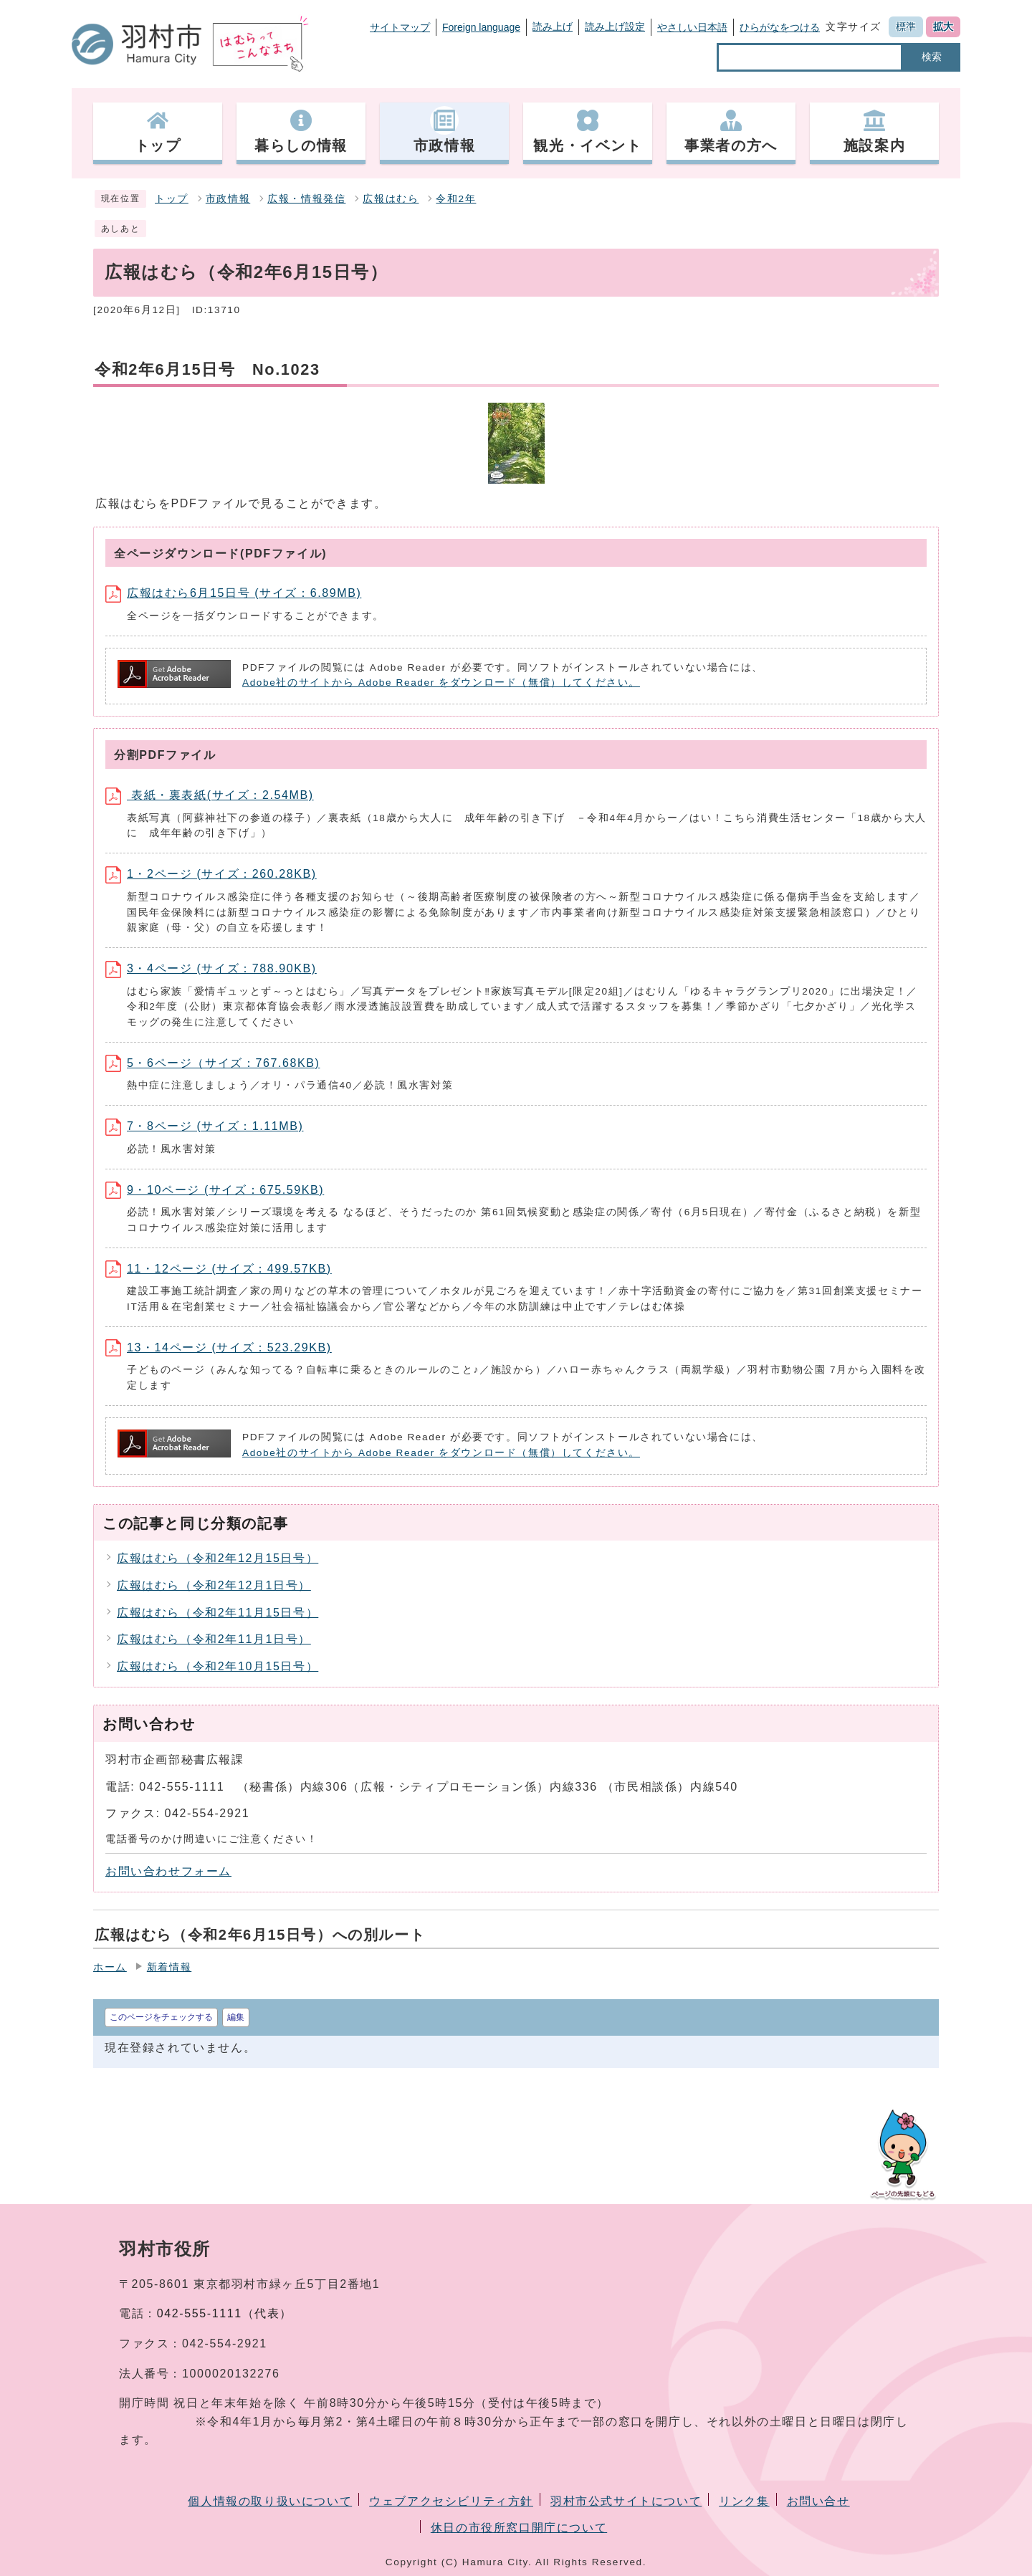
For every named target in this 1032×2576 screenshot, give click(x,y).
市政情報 (228, 198)
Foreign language (481, 27)
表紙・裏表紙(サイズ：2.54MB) (209, 795)
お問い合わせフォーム (168, 1871)
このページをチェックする (161, 2017)
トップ (171, 198)
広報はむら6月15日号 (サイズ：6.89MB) (233, 593)
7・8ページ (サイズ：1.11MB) (204, 1126)
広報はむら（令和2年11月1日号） (214, 1639)
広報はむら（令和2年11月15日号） (217, 1613)
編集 (235, 2017)
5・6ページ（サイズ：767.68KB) (212, 1063)
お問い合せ (818, 2501)
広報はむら (391, 198)
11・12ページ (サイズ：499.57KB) (218, 1269)
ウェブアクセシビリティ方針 (451, 2501)
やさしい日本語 (692, 27)
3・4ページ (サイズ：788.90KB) (211, 968)
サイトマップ (400, 27)
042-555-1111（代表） (224, 2313)
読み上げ (552, 26)
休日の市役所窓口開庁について (519, 2528)
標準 (906, 26)
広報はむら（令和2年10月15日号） (217, 1666)
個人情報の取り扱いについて (270, 2501)
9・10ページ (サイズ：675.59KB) (214, 1190)
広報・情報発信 (306, 198)
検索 (932, 56)
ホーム (110, 1967)
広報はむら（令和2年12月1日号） (214, 1585)
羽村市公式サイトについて (626, 2501)
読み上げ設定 (615, 26)
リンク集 (744, 2501)
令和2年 (456, 198)
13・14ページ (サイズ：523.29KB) (218, 1347)
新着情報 (169, 1967)
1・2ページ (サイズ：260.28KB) (211, 874)
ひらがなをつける (780, 27)
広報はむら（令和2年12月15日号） (217, 1558)
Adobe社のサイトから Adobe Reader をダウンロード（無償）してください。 (441, 682)
